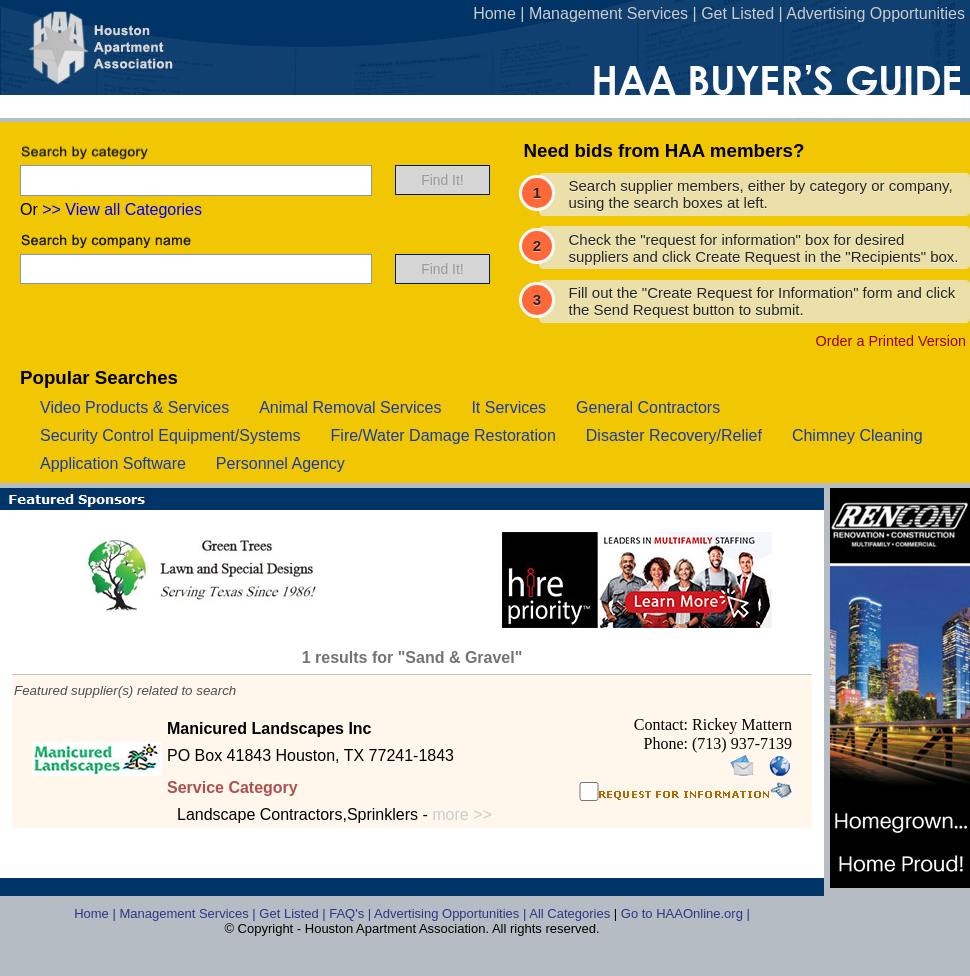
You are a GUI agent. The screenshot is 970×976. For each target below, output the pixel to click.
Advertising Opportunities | (451, 913)
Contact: (663, 724)
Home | (96, 913)
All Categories (571, 913)
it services (508, 407)
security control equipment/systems (170, 435)
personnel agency (280, 463)
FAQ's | (351, 913)
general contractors (648, 407)
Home (494, 13)
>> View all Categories (122, 209)
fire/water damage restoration (443, 435)
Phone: (668, 743)
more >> (462, 814)
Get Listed (737, 13)
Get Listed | (294, 913)
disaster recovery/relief (674, 435)
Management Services (608, 13)
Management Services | (189, 913)
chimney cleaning (857, 435)
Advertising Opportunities (875, 13)
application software (113, 463)
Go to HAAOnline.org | (685, 913)
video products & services (134, 407)
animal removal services (350, 407)
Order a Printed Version (891, 341)
